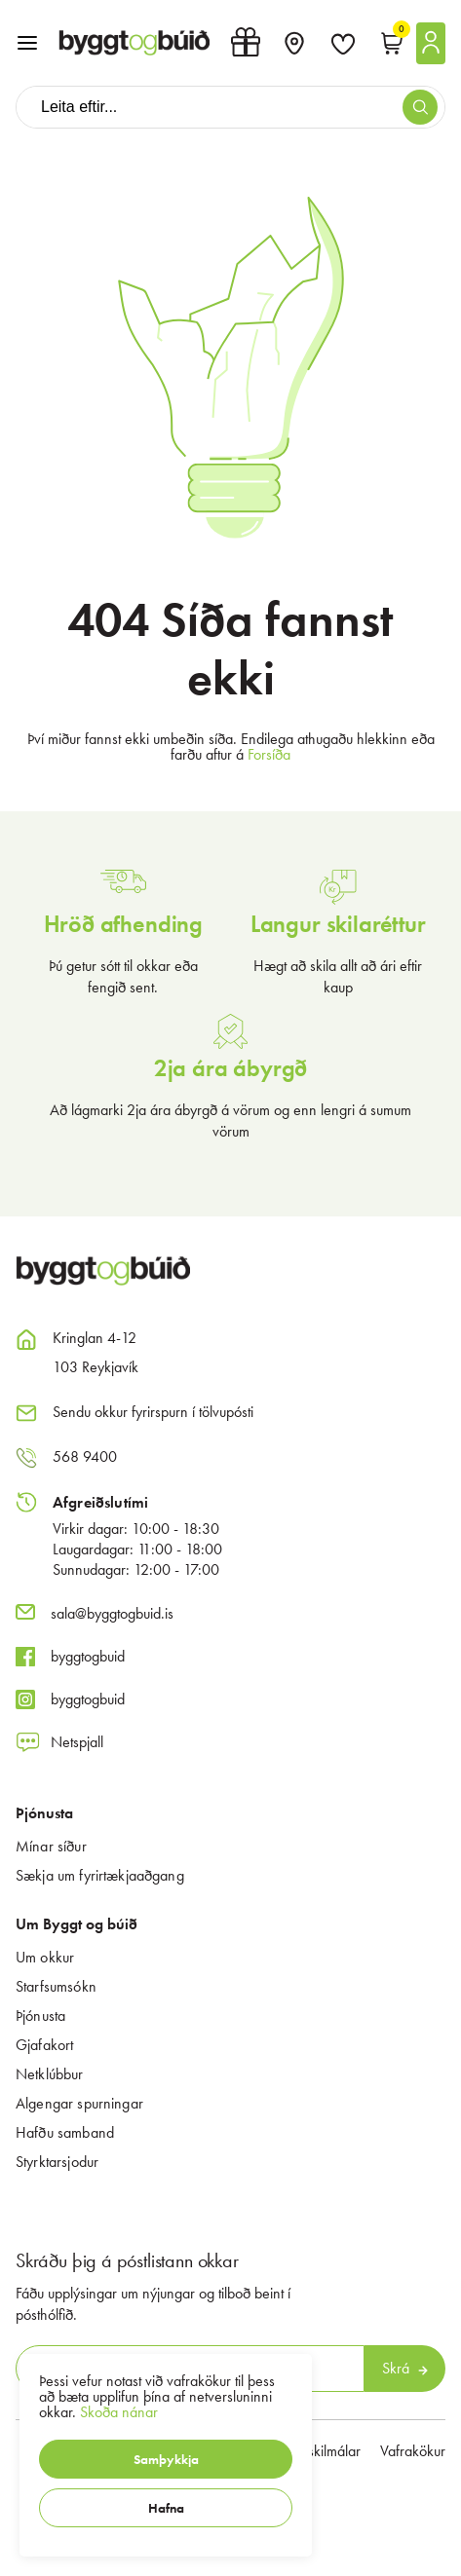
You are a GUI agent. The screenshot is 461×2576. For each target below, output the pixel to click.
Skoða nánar (119, 2412)
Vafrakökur (412, 2451)
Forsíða (269, 754)
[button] (165, 2459)
